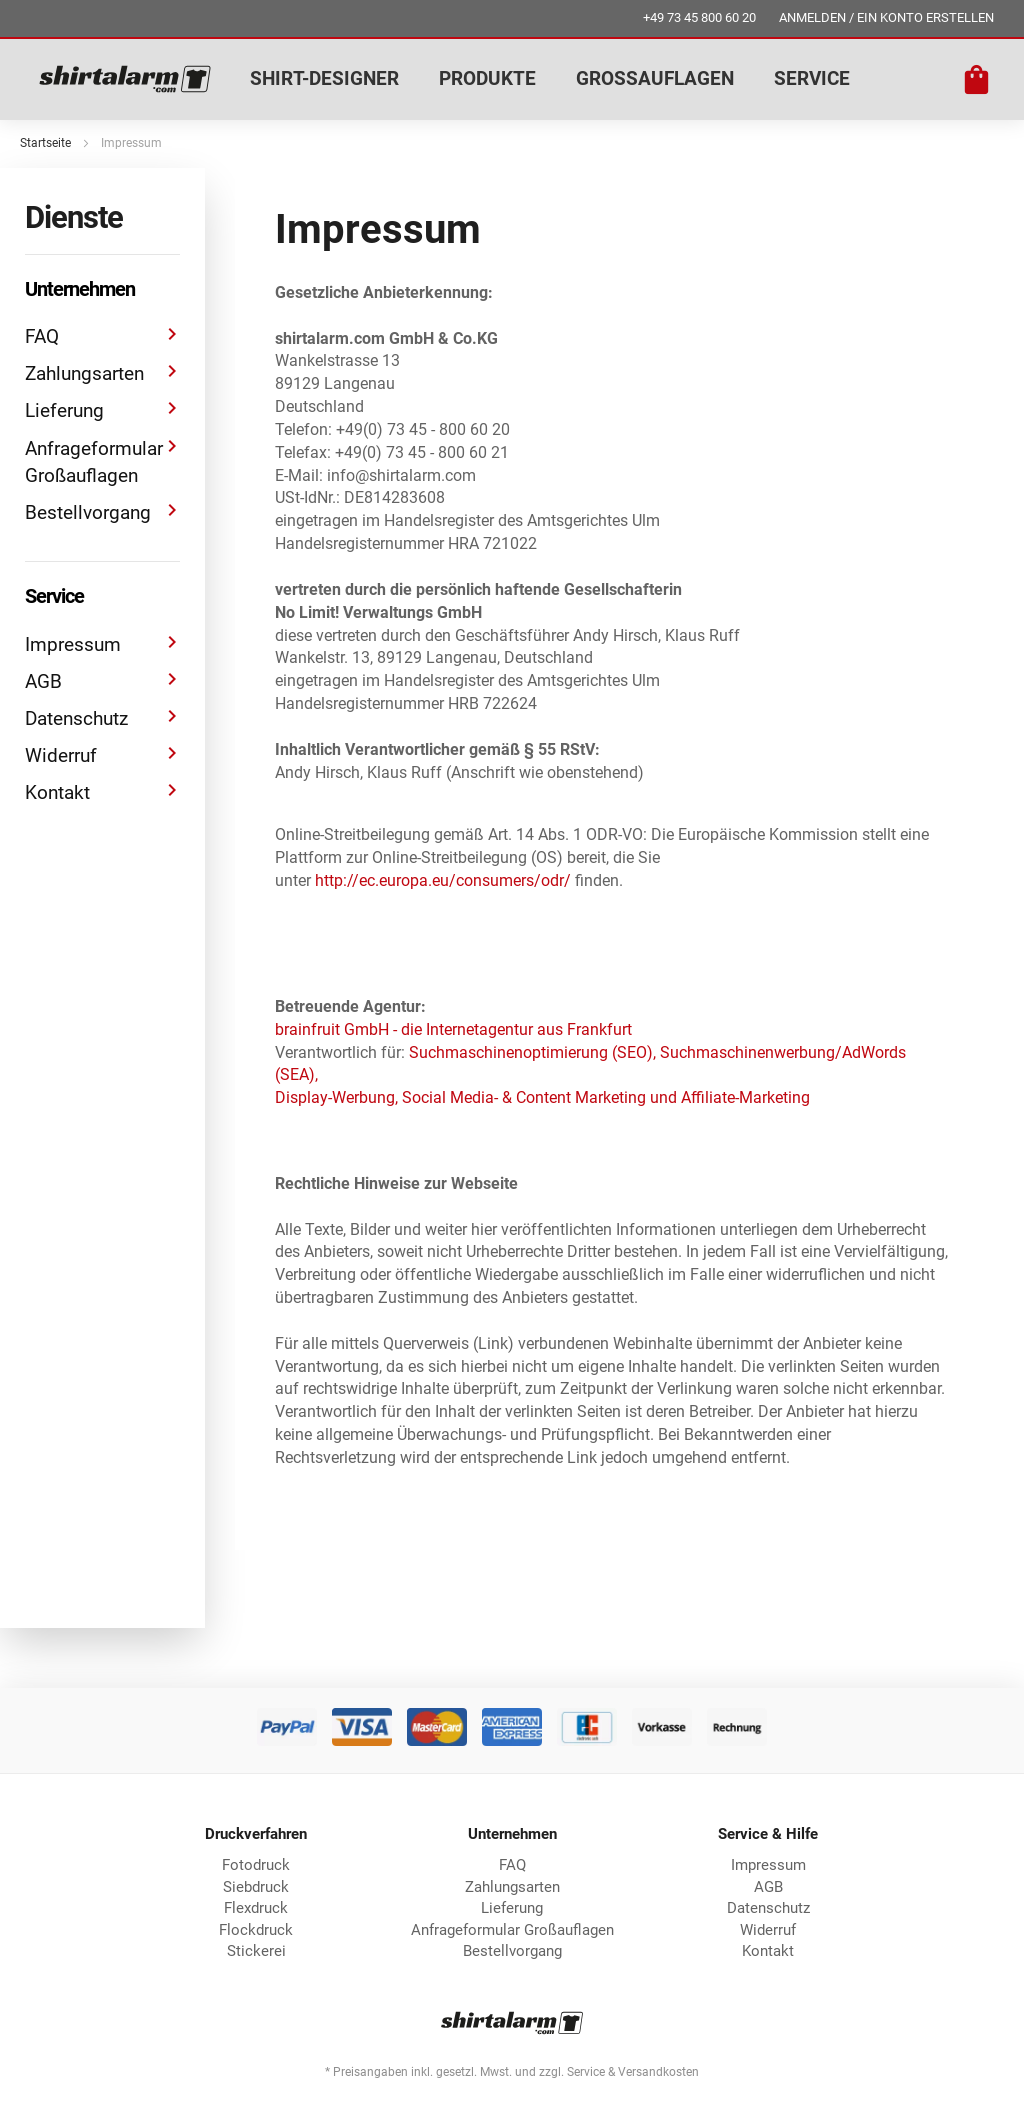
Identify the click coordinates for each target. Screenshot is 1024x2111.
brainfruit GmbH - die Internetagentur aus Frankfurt (453, 1029)
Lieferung (102, 409)
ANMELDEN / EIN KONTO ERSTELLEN (886, 17)
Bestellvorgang (102, 511)
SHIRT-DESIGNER (324, 78)
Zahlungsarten (102, 372)
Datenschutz (102, 717)
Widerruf (102, 754)
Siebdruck (256, 1887)
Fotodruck (256, 1865)
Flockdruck (256, 1930)
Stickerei (256, 1951)
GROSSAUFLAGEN (655, 78)
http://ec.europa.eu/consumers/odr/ (443, 880)
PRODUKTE (487, 78)
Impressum (102, 643)
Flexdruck (256, 1908)
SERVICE (812, 78)
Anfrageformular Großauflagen (102, 461)
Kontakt (102, 791)
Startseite (45, 143)
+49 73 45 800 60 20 (699, 17)
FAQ (102, 335)
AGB (102, 680)
